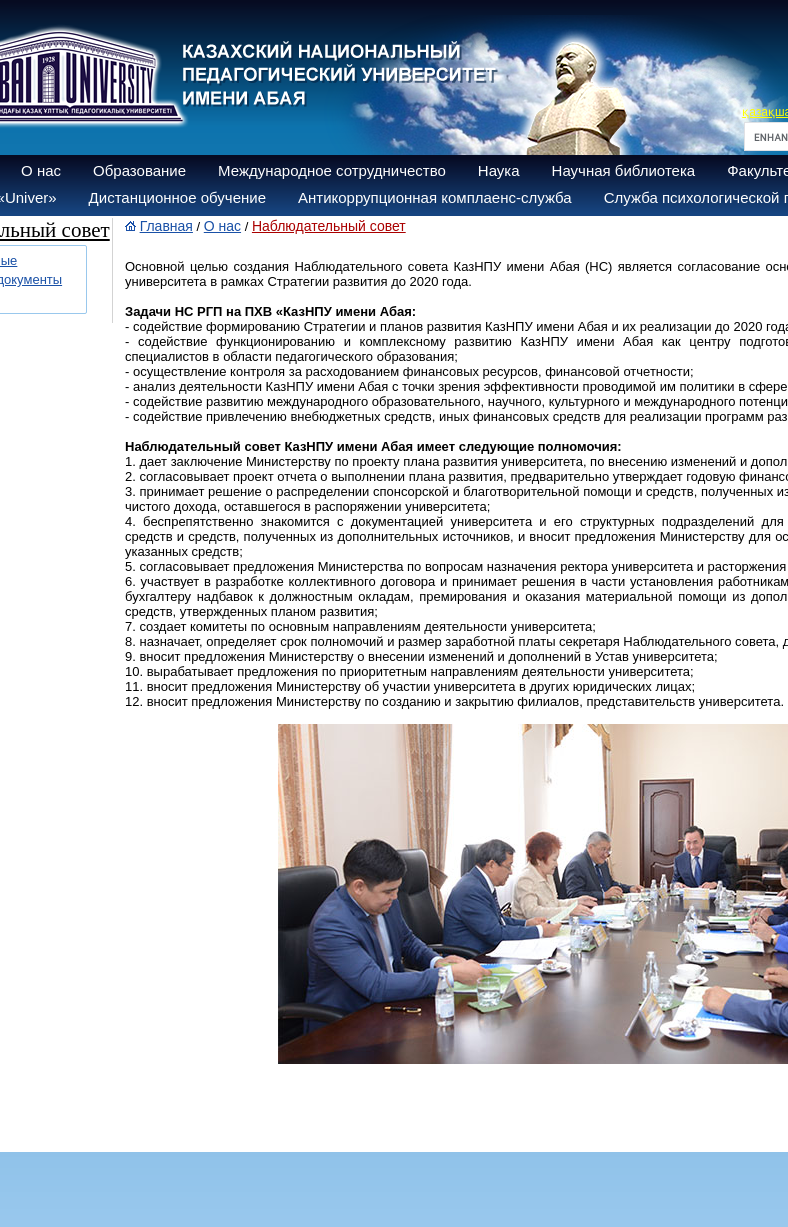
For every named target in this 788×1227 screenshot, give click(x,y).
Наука (499, 170)
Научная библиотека (624, 170)
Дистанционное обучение (177, 197)
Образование (139, 170)
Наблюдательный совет (329, 226)
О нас (41, 170)
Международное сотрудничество (332, 170)
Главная (166, 226)
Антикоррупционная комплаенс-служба (435, 197)
